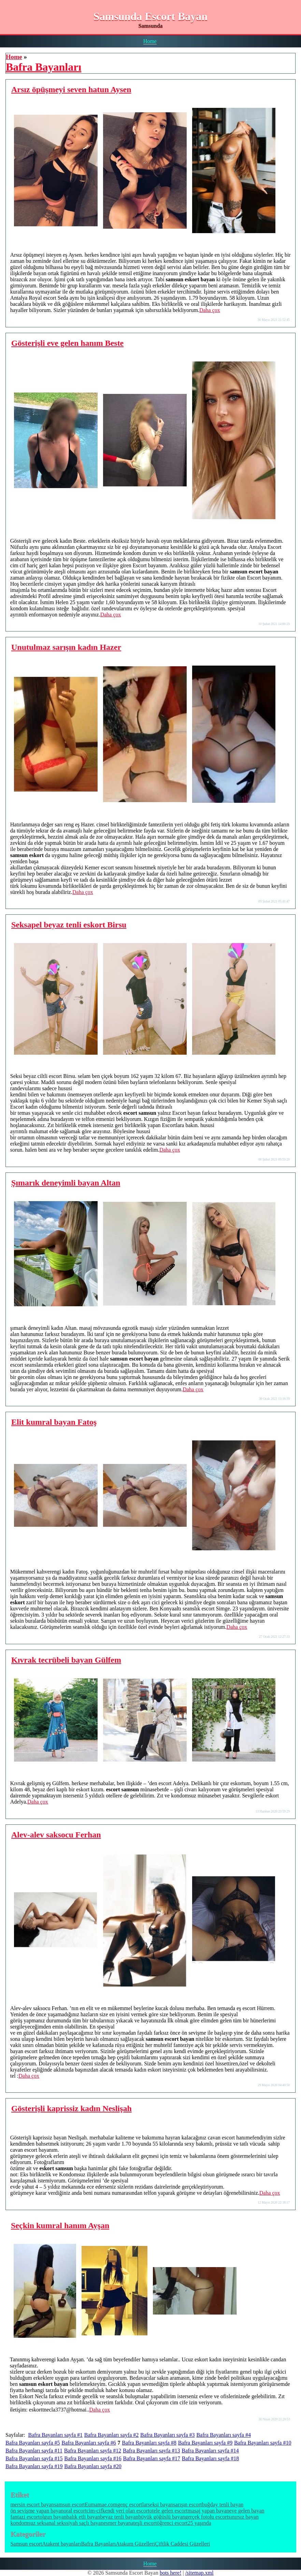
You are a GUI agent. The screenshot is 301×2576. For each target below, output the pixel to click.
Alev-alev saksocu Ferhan (56, 1834)
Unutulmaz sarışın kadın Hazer (66, 647)
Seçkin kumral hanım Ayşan (60, 2225)
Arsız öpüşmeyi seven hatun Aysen (71, 89)
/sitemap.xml (199, 2573)
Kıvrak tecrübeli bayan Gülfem (66, 1659)
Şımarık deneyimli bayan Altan (65, 1182)
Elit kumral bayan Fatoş (54, 1422)
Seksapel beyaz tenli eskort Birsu (68, 924)
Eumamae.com (101, 2504)
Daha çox (209, 310)
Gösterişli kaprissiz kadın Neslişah (71, 2108)
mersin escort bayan (32, 2504)
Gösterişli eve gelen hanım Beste (67, 343)
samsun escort (69, 2504)
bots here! (171, 2573)
